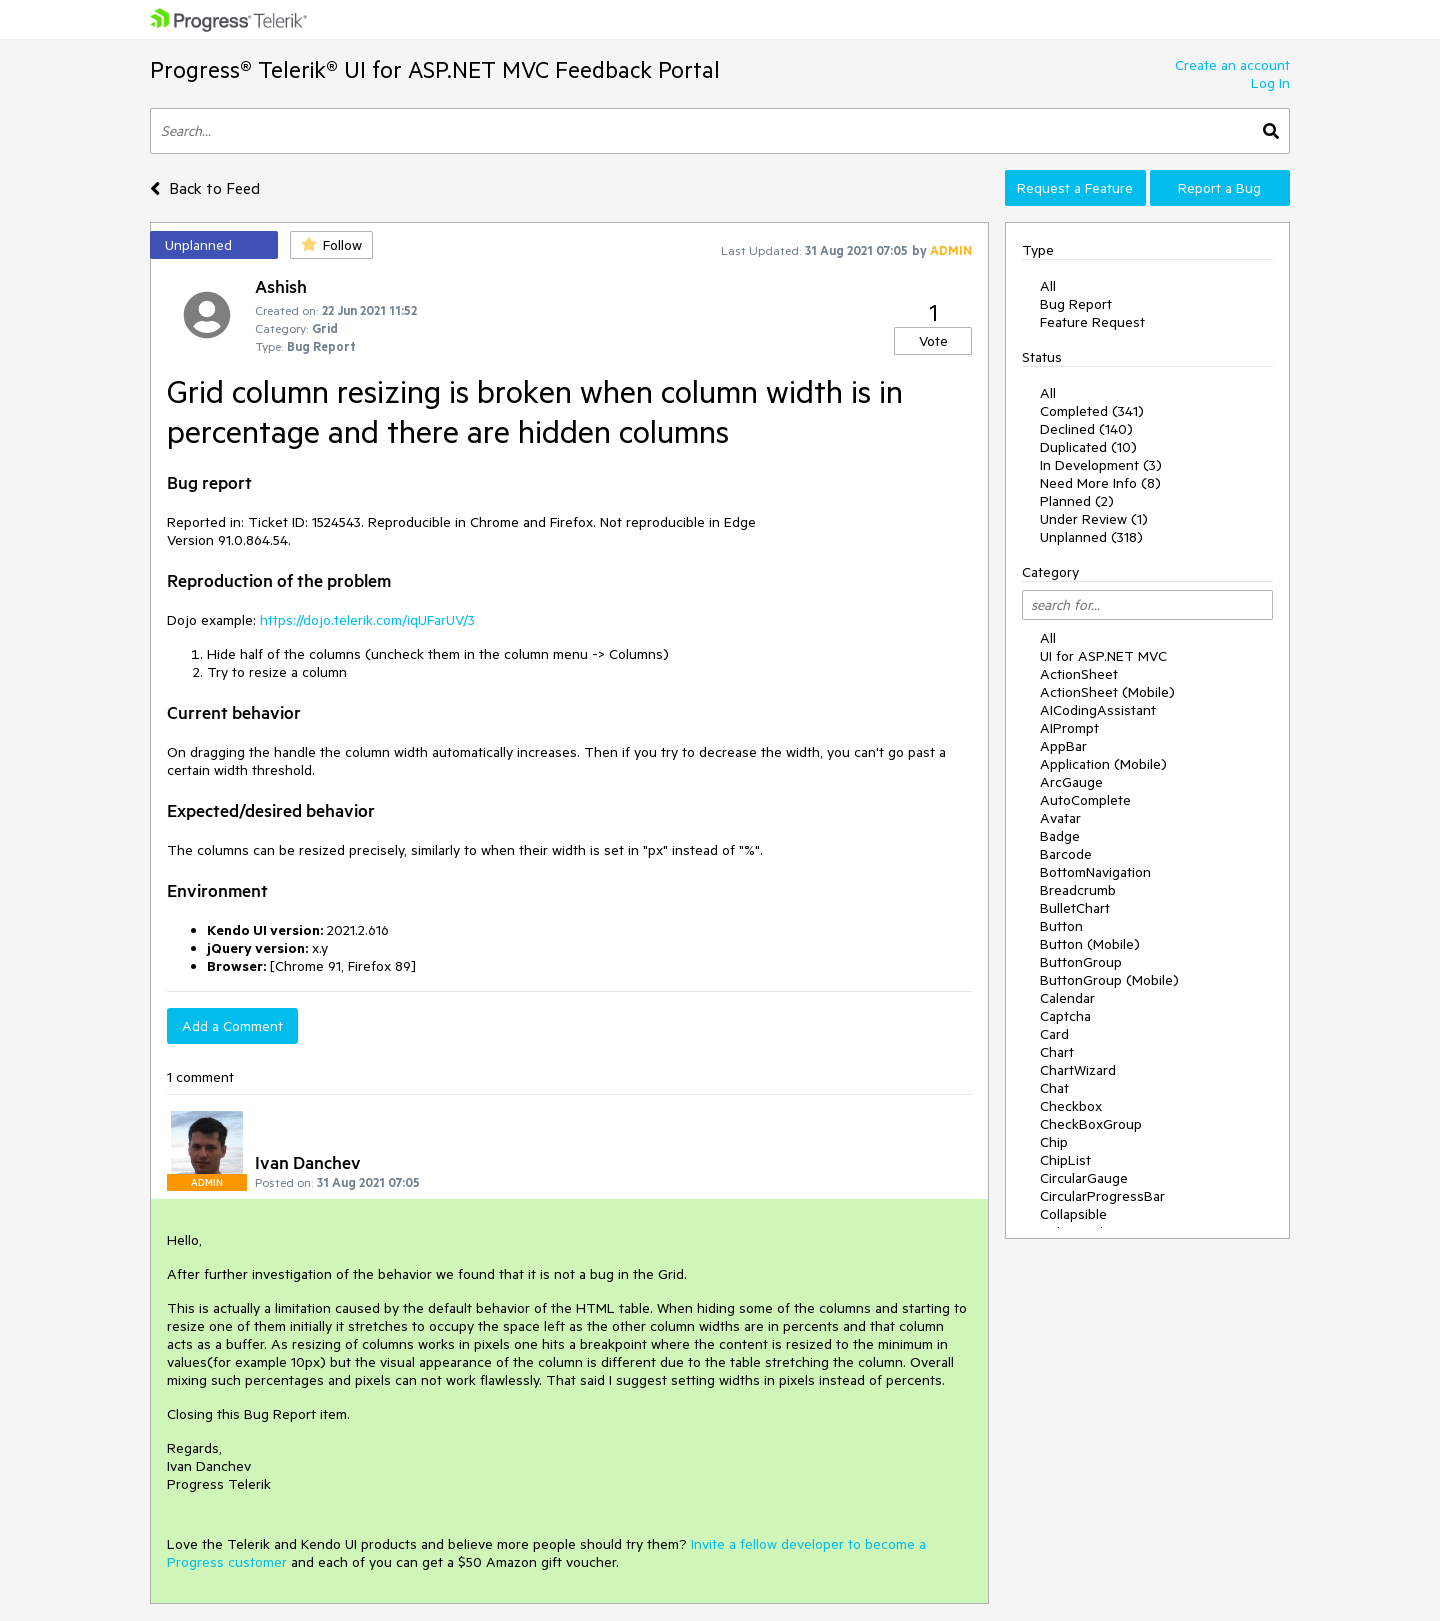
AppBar (1063, 746)
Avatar (1060, 818)
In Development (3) (1101, 465)
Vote (933, 341)
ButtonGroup (1081, 962)
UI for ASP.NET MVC (1103, 656)
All (1048, 286)
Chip (1054, 1142)
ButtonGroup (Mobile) (1109, 980)
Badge (1060, 836)
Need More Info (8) (1100, 483)
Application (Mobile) (1103, 764)
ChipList (1065, 1160)
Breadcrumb (1078, 890)
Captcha (1065, 1016)
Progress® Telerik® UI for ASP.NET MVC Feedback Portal (435, 69)
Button (1061, 926)
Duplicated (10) (1088, 447)
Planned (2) (1077, 501)
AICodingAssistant (1098, 710)
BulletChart (1075, 908)
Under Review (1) (1094, 519)
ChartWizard (1078, 1070)
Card (1054, 1034)
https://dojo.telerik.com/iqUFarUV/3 (367, 620)
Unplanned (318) (1091, 537)
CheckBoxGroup (1091, 1124)
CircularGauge (1084, 1178)
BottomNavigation (1095, 872)
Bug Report (1076, 304)
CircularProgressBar (1102, 1196)
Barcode (1066, 854)
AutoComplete (1085, 800)
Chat (1054, 1088)
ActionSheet (1079, 674)
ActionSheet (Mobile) (1107, 692)
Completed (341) (1092, 411)
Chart (1057, 1052)
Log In (1270, 83)
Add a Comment (232, 1026)
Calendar (1067, 998)
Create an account (1232, 65)
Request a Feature (1075, 188)
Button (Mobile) (1090, 944)
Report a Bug (1219, 188)
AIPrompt (1069, 728)
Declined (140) (1086, 429)
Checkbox (1071, 1106)
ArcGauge (1071, 782)
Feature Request (1092, 322)
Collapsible (1073, 1214)
